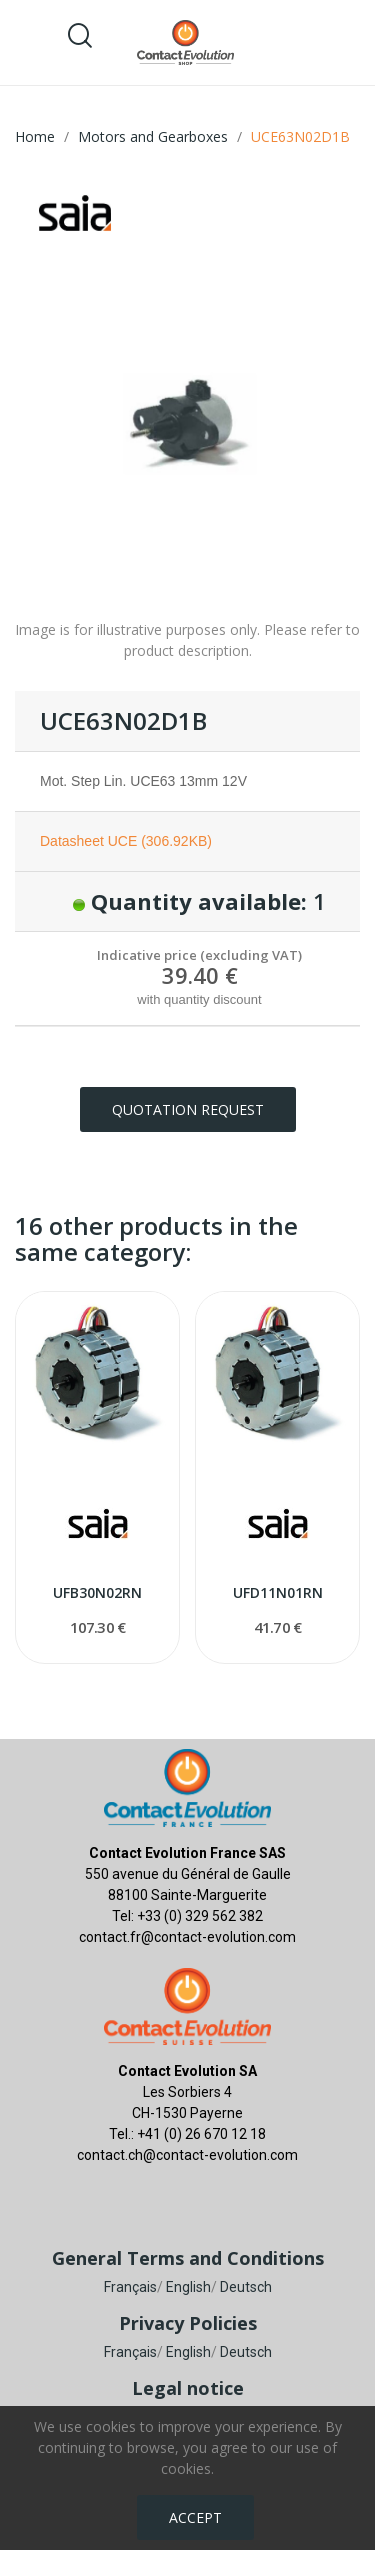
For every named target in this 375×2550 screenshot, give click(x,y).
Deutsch (246, 2287)
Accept (195, 2517)
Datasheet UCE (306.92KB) (126, 841)
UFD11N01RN (278, 1592)
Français (130, 2287)
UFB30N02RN (97, 1592)
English (188, 2287)
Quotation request (188, 1109)
